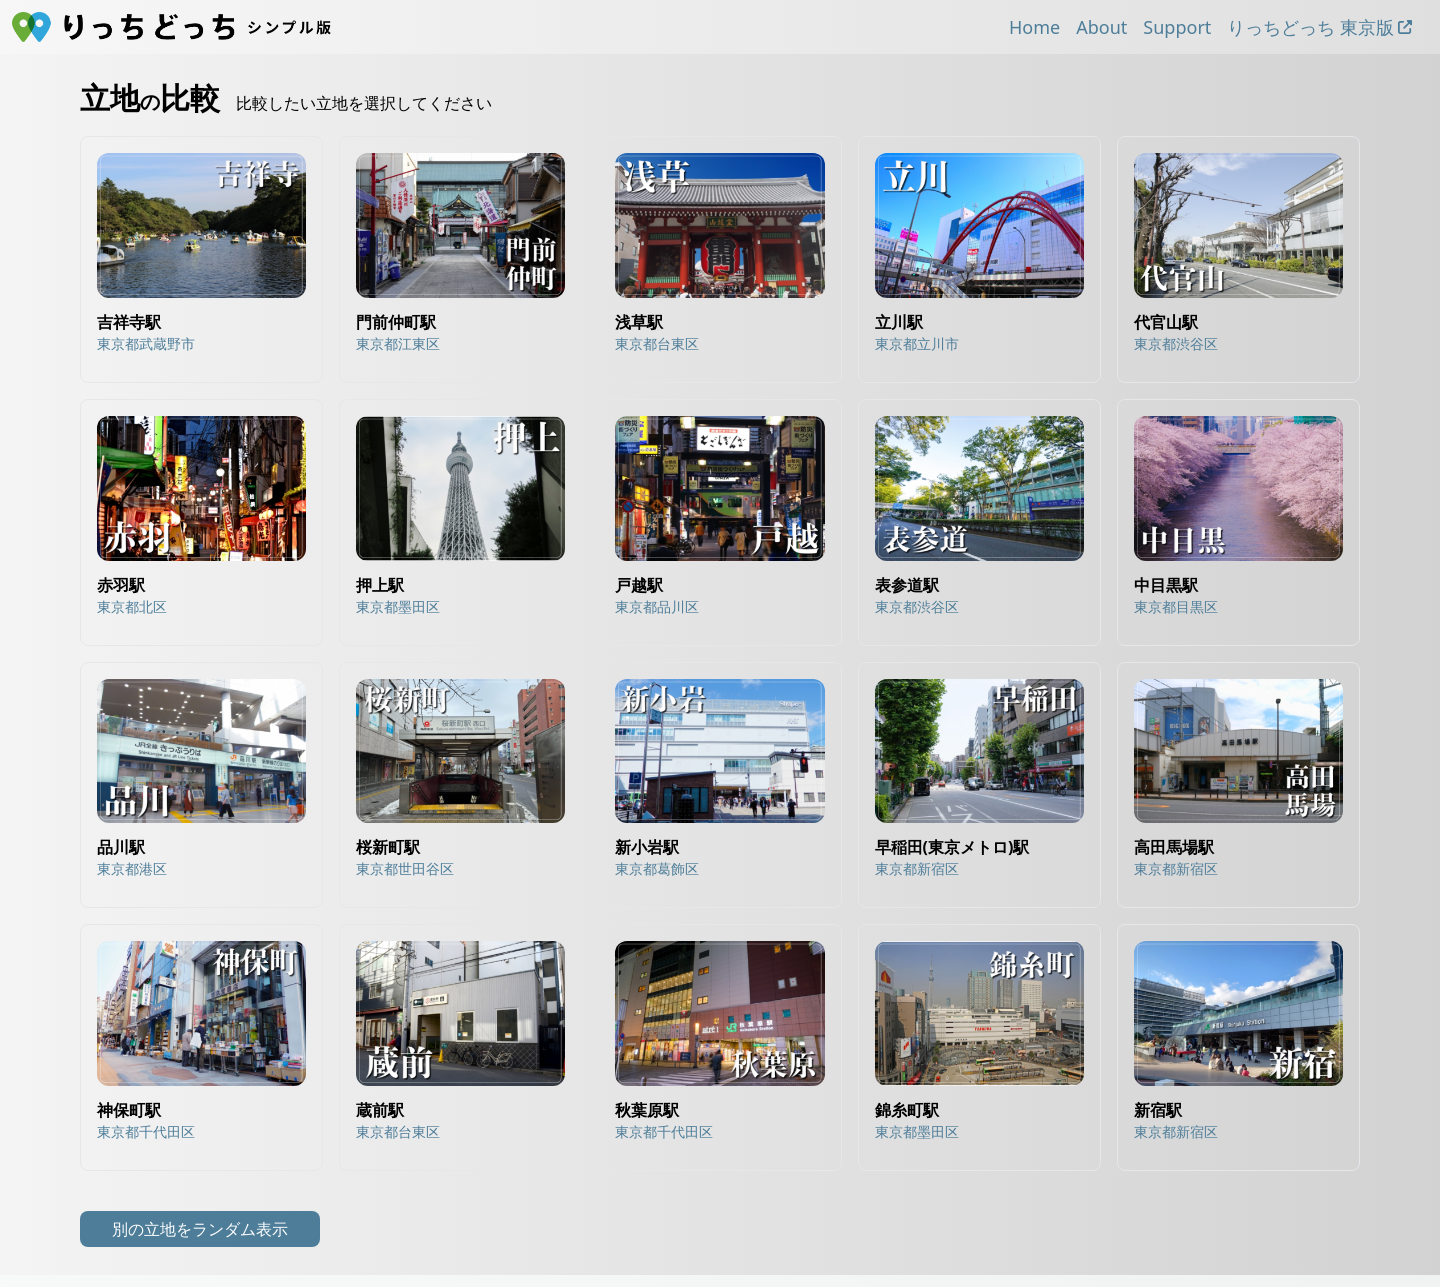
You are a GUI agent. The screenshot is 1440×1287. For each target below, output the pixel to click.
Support (1177, 27)
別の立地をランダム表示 (200, 1229)
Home (1034, 27)
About (1101, 27)
